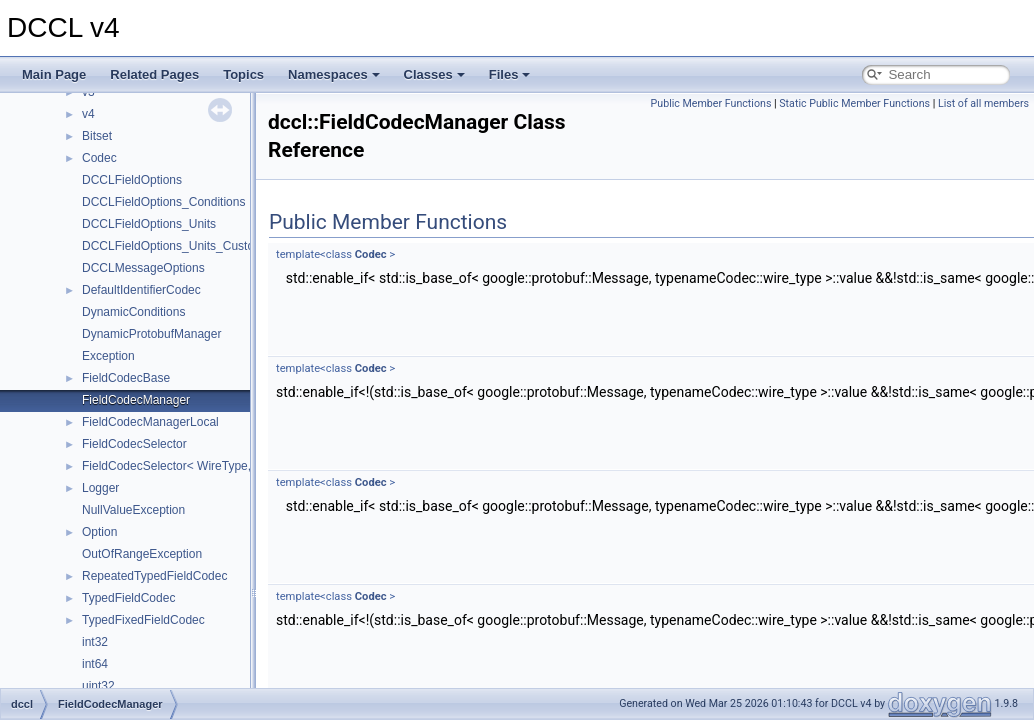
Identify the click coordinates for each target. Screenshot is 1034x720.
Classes (434, 74)
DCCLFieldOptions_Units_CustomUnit (183, 246)
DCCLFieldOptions (132, 180)
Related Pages (154, 74)
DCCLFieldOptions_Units (149, 224)
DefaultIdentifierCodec (141, 290)
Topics (243, 74)
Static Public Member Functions (854, 103)
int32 (95, 642)
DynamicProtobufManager (151, 334)
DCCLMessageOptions (143, 268)
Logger (100, 488)
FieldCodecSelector (134, 444)
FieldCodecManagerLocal (150, 422)
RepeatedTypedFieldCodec (154, 576)
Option (99, 532)
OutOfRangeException (142, 554)
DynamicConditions (133, 312)
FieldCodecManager (136, 400)
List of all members (983, 103)
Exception (108, 356)
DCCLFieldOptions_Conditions (163, 202)
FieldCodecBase (126, 378)
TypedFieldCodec (128, 598)
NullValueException (133, 510)
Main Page (54, 74)
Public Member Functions (711, 103)
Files (510, 74)
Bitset (97, 136)
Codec (99, 158)
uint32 (98, 686)
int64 (95, 664)
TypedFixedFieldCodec (143, 620)
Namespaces (334, 74)
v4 (88, 114)
